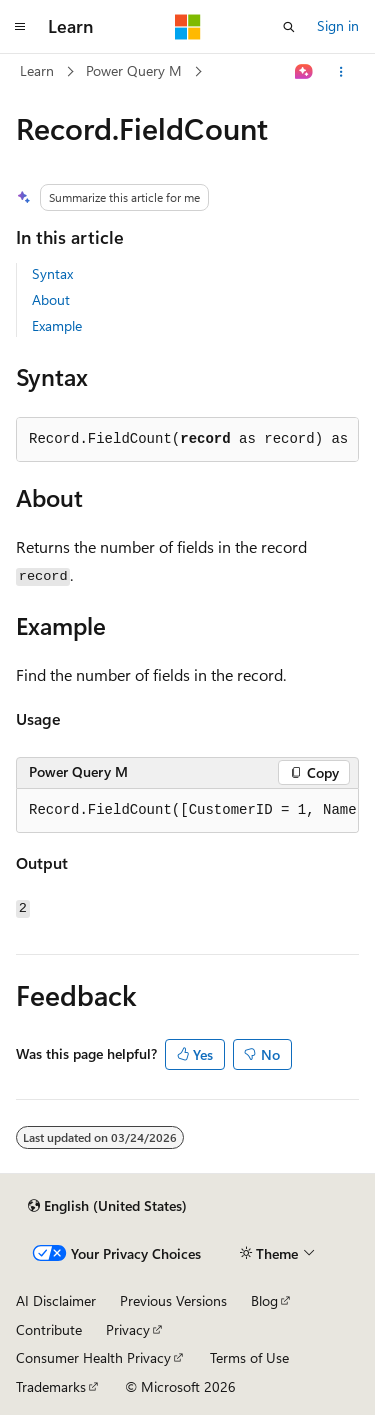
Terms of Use (249, 1357)
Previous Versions (173, 1300)
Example (57, 325)
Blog (264, 1300)
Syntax (52, 273)
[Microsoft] (188, 27)
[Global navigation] (20, 27)
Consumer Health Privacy (93, 1357)
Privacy (128, 1329)
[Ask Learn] (304, 72)
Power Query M (134, 70)
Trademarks (51, 1386)
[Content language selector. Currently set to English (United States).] (107, 1206)
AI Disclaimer (56, 1300)
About (51, 299)
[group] (187, 811)
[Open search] (289, 27)
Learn (37, 70)
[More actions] (341, 72)
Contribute (49, 1329)
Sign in (338, 25)
